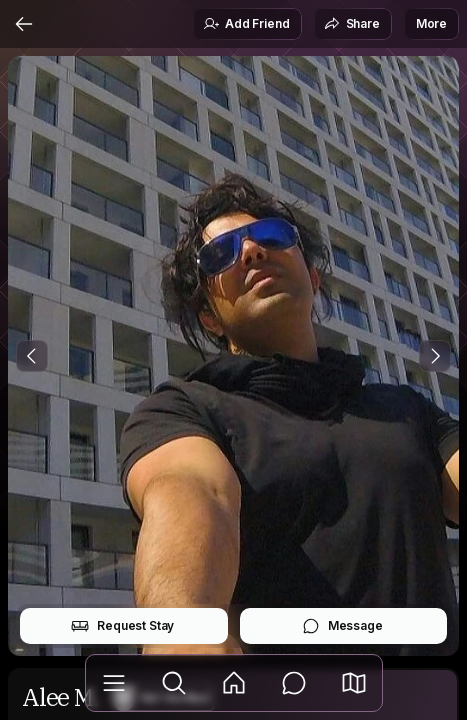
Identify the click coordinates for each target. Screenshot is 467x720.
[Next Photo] (435, 356)
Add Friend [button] (246, 24)
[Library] (114, 683)
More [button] (431, 23)
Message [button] (342, 626)
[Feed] (234, 683)
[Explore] (174, 683)
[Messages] (294, 683)
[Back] (24, 24)
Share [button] (352, 24)
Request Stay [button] (122, 626)
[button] (354, 683)
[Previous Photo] (32, 356)
